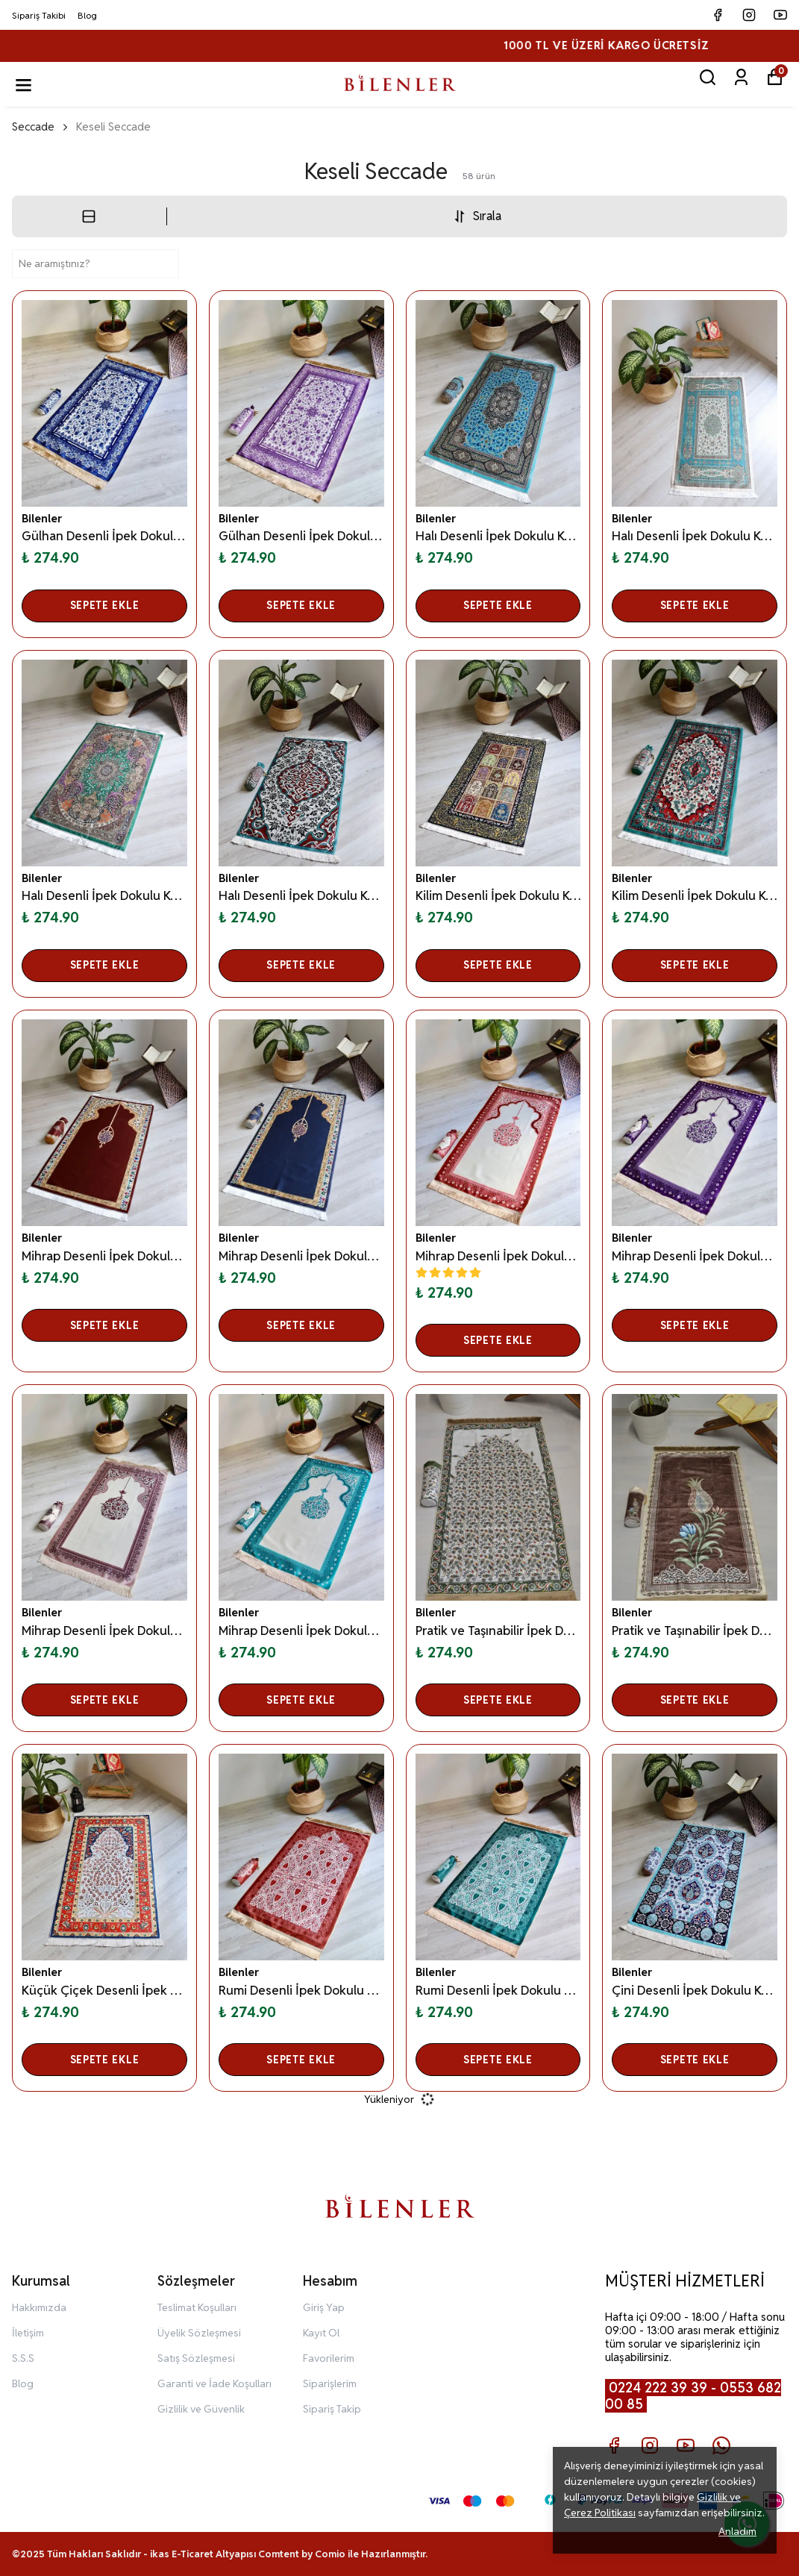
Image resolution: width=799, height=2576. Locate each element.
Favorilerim (328, 2358)
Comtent (278, 2554)
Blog (87, 15)
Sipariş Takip (332, 2409)
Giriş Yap (324, 2307)
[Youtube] (686, 2445)
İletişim (28, 2332)
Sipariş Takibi (39, 15)
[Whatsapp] (721, 2445)
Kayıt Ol (321, 2332)
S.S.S (23, 2358)
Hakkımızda (39, 2307)
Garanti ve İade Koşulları (214, 2383)
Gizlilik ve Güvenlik (201, 2409)
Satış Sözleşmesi (196, 2358)
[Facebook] (614, 2445)
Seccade (33, 126)
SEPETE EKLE (105, 605)
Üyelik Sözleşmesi (199, 2332)
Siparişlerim (330, 2383)
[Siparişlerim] (741, 77)
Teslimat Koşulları (196, 2307)
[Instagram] (650, 2445)
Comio (330, 2554)
